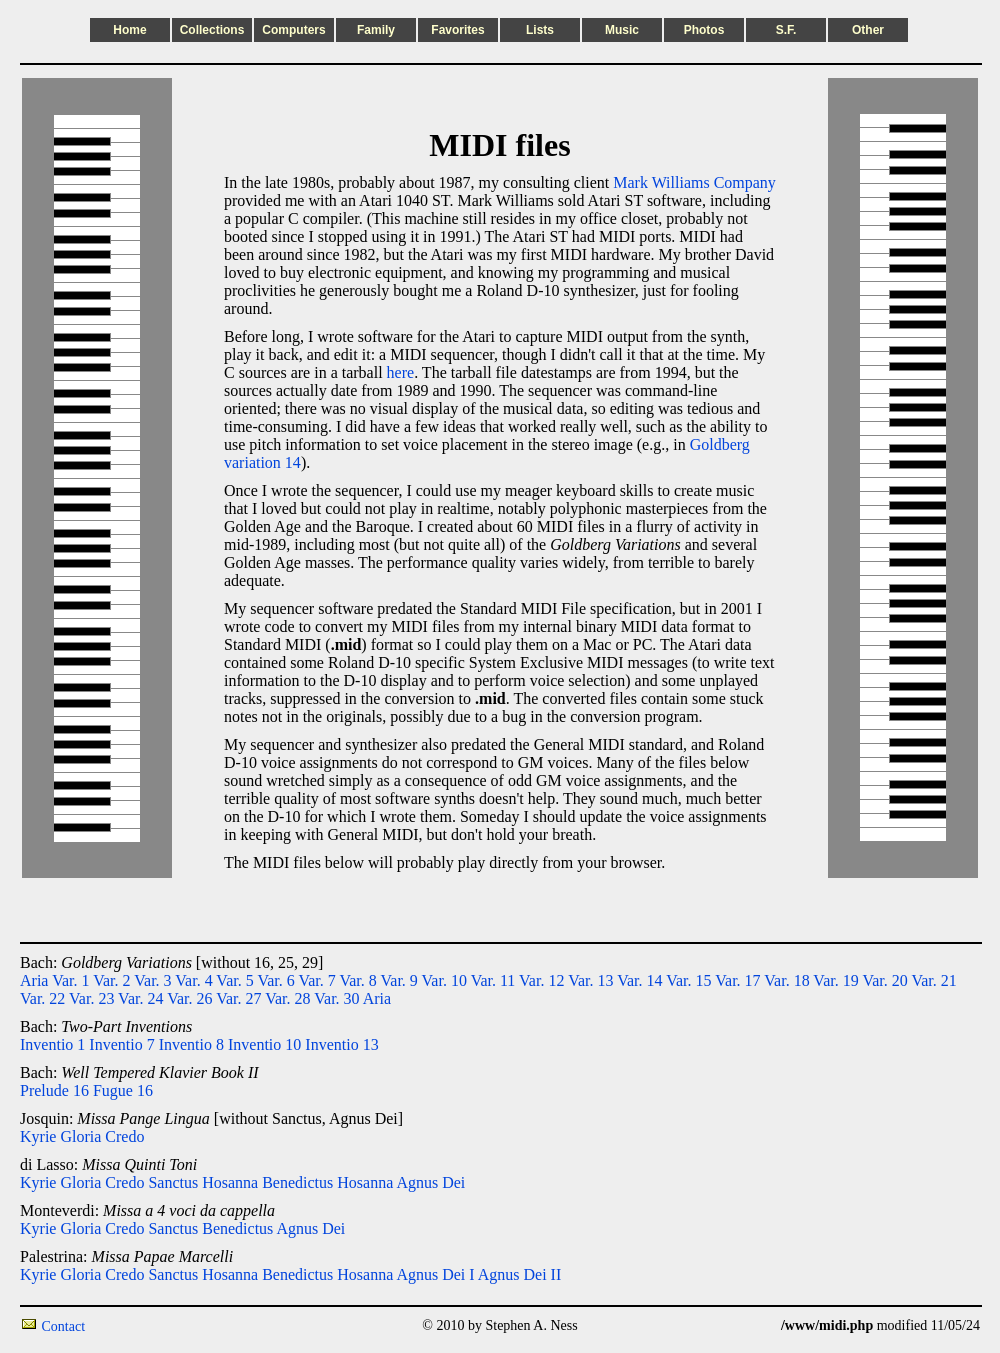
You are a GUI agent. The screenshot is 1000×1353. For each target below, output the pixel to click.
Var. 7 (316, 980)
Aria (34, 980)
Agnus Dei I (435, 1274)
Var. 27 (238, 998)
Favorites (457, 30)
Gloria (80, 1136)
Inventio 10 (264, 1044)
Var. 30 (336, 998)
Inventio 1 (52, 1044)
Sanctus (173, 1182)
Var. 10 (444, 980)
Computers (293, 30)
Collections (212, 30)
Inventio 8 (191, 1044)
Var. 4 (193, 980)
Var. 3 (152, 980)
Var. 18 (786, 980)
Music (622, 30)
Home (129, 30)
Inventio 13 (341, 1044)
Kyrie (38, 1136)
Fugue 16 (123, 1090)
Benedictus (297, 1182)
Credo (124, 1136)
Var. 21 (933, 980)
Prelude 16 (54, 1090)
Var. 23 (91, 998)
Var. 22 (42, 998)
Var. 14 (639, 980)
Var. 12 (541, 980)
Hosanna (230, 1182)
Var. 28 (287, 998)
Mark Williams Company (694, 182)
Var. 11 (493, 980)
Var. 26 (189, 998)
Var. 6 (275, 980)
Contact (64, 1326)
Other (868, 30)
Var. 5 (234, 980)
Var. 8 (357, 980)
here (401, 372)
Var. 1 (70, 980)
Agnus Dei (430, 1182)
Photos (704, 30)
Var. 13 (590, 980)
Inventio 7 (121, 1044)
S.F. (786, 30)
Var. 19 (835, 980)
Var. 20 (884, 980)
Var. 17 (737, 980)
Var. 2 (111, 980)
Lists (540, 30)
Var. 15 (688, 980)
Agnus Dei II (520, 1274)
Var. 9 (399, 980)
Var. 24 (140, 998)
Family (376, 30)
